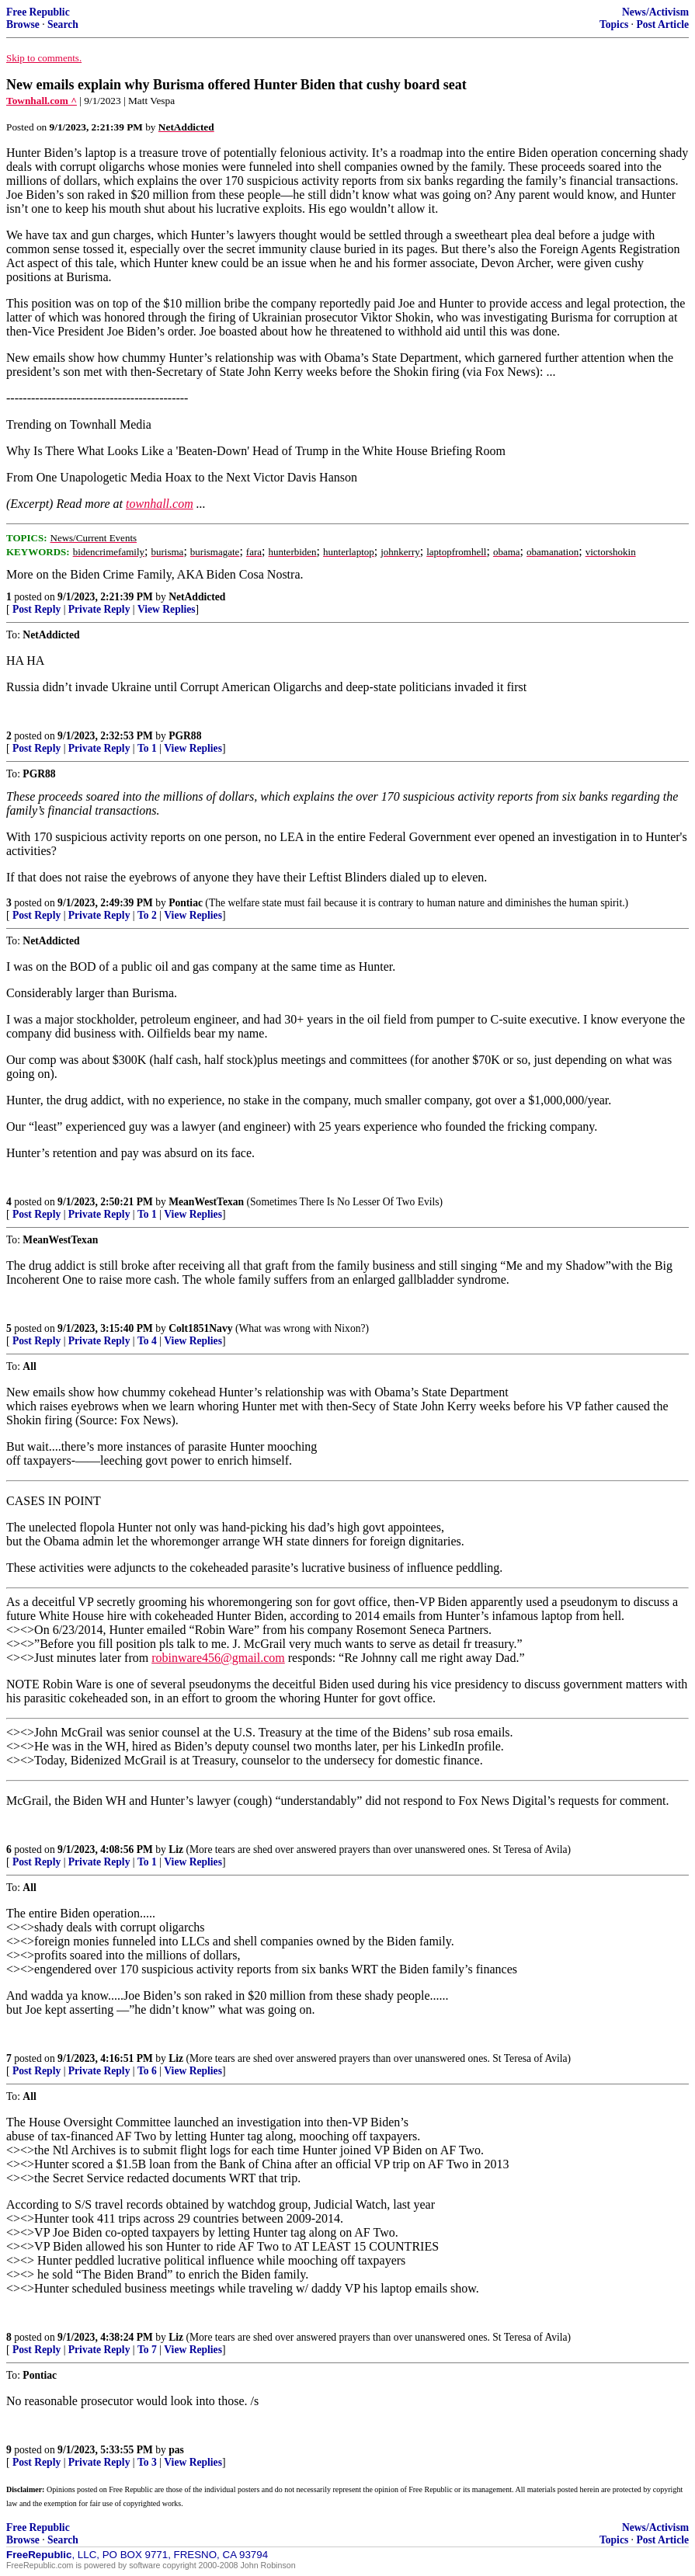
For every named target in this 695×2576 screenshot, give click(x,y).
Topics (613, 24)
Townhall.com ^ (41, 100)
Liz (176, 1849)
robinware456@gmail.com (218, 1657)
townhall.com (159, 503)
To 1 (147, 748)
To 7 (147, 2349)
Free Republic (38, 12)
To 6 (147, 2071)
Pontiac (186, 903)
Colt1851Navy (200, 1328)
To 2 (147, 915)
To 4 (147, 1341)
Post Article (662, 24)
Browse (23, 24)
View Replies (166, 609)
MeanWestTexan (206, 1202)
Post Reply (36, 609)
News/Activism (655, 12)
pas (176, 2450)
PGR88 (185, 736)
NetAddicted (197, 597)
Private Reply (99, 609)
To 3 (147, 2462)
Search (62, 24)
